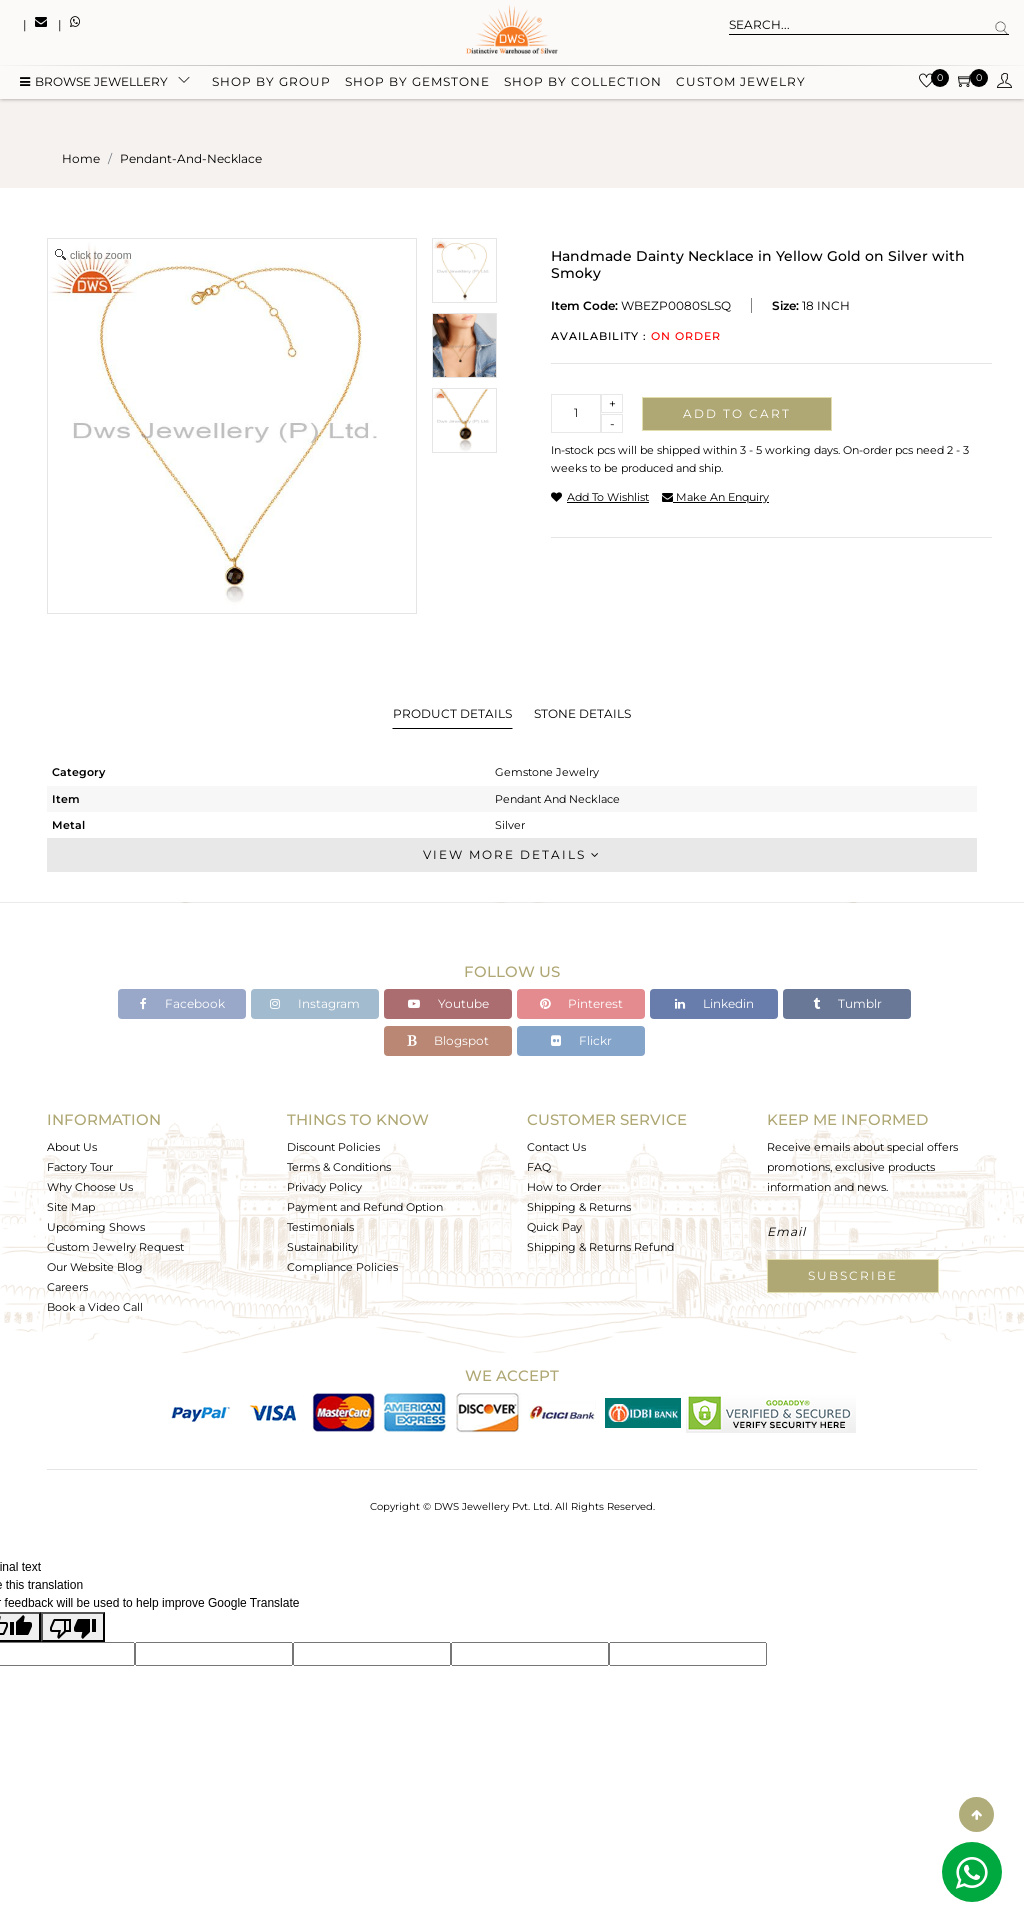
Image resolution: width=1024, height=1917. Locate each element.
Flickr (581, 1040)
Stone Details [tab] (582, 713)
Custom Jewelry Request (115, 1247)
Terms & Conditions (339, 1167)
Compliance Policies (342, 1267)
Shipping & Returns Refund (600, 1247)
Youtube (448, 1003)
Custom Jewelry (741, 82)
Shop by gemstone (417, 82)
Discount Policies (333, 1147)
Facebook (182, 1003)
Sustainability (322, 1247)
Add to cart (737, 413)
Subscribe (853, 1275)
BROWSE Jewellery (94, 82)
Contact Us (556, 1147)
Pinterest (581, 1003)
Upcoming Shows (96, 1227)
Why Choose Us (90, 1187)
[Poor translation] (73, 1627)
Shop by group (271, 82)
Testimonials (320, 1227)
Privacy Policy (324, 1187)
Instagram (315, 1003)
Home (81, 158)
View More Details (512, 854)
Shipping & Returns (579, 1207)
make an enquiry (715, 497)
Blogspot (448, 1040)
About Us (72, 1147)
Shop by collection (583, 82)
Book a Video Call (95, 1307)
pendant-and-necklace (191, 158)
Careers (67, 1287)
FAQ (539, 1167)
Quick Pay (554, 1227)
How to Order (564, 1187)
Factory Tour (80, 1167)
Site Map (71, 1207)
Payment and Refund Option (365, 1207)
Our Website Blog (95, 1267)
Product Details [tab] (452, 713)
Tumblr (847, 1003)
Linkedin (714, 1003)
